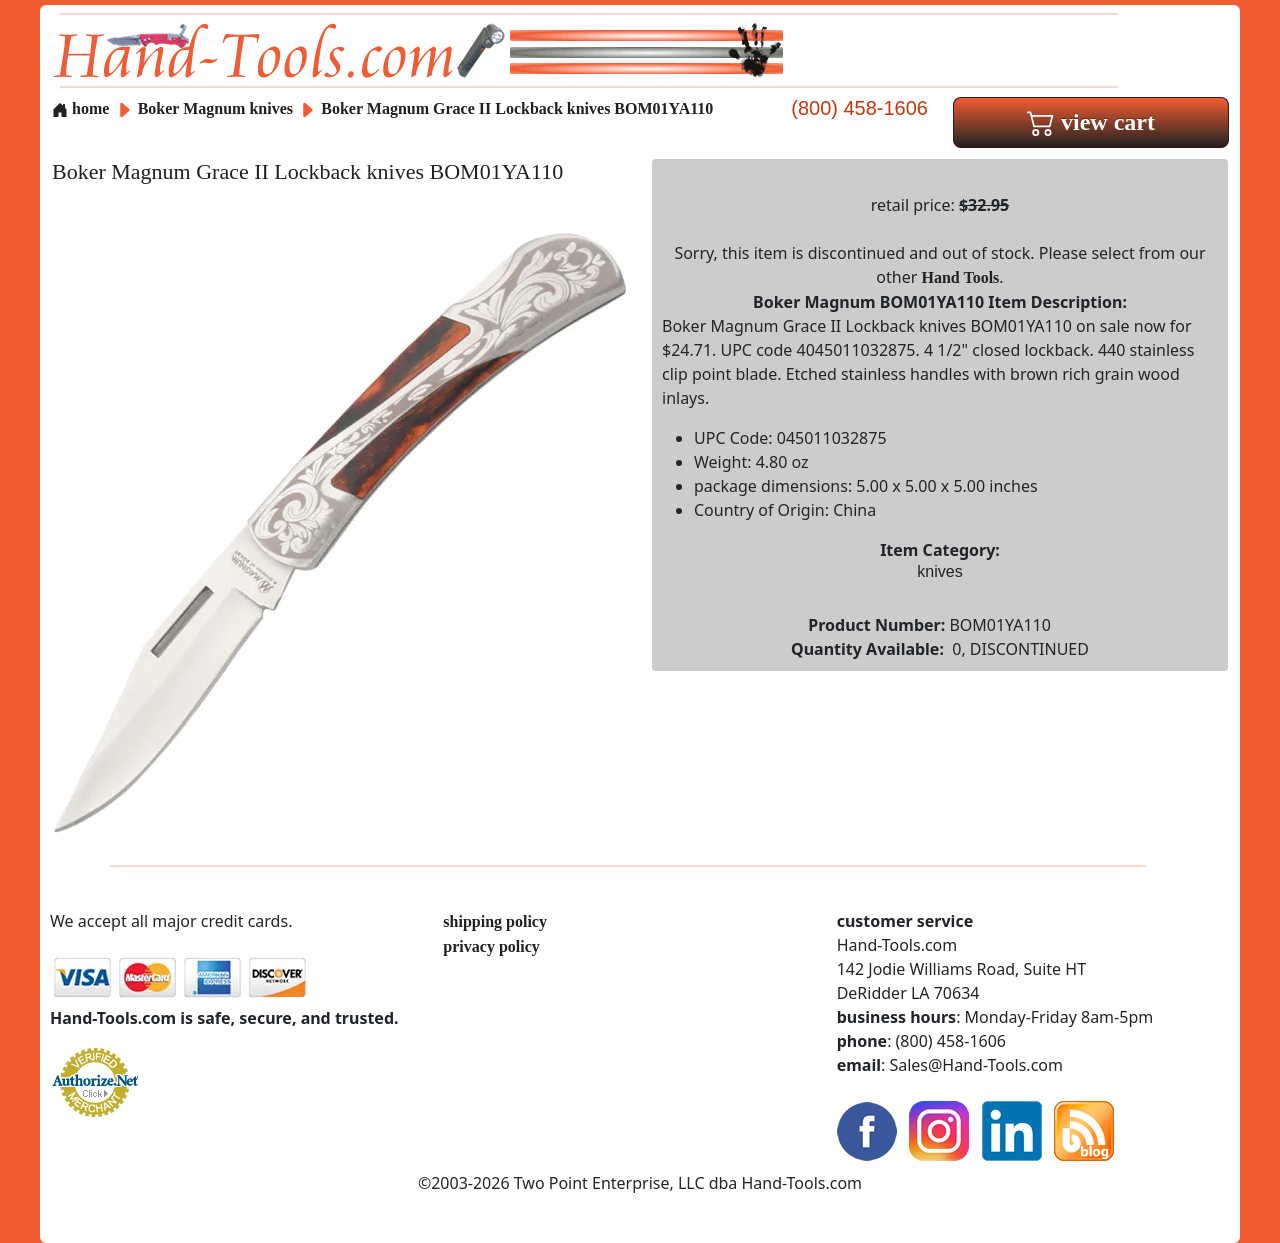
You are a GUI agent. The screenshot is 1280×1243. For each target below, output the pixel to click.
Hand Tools (961, 277)
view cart (1091, 122)
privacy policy (491, 946)
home (80, 108)
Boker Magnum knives (215, 108)
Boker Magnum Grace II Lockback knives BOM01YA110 (517, 108)
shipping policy (495, 921)
